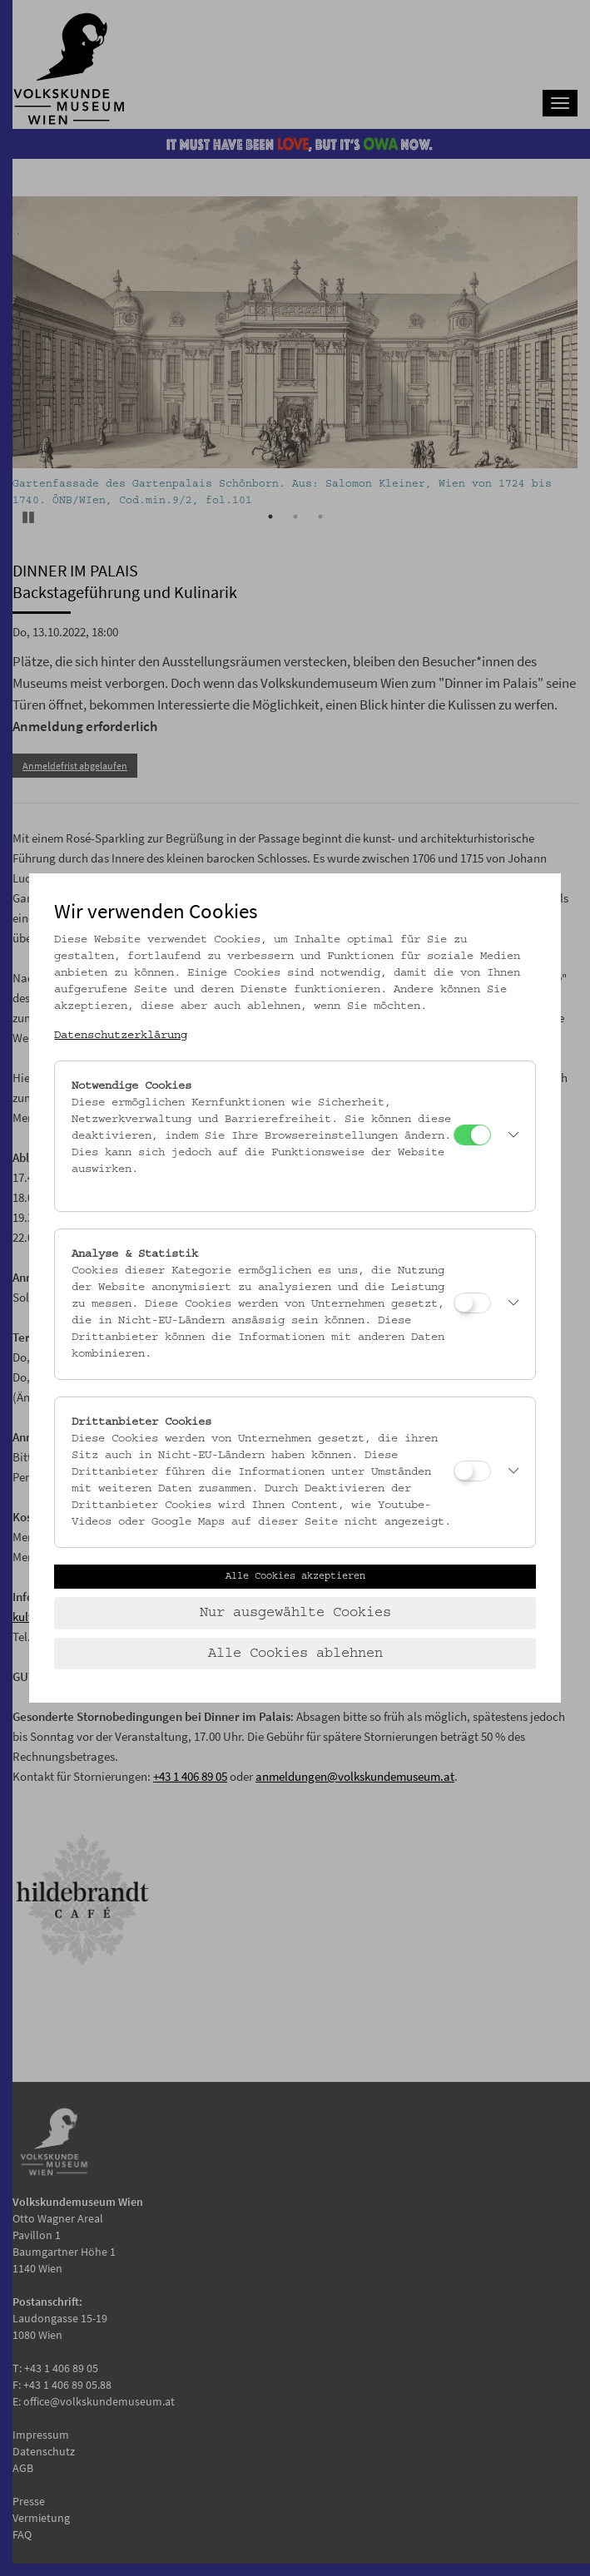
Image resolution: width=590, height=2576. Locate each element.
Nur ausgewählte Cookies (295, 1613)
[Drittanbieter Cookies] (472, 1471)
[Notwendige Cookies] (472, 1135)
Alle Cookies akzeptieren (295, 1576)
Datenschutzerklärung (120, 1036)
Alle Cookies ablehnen (295, 1653)
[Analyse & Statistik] (472, 1303)
